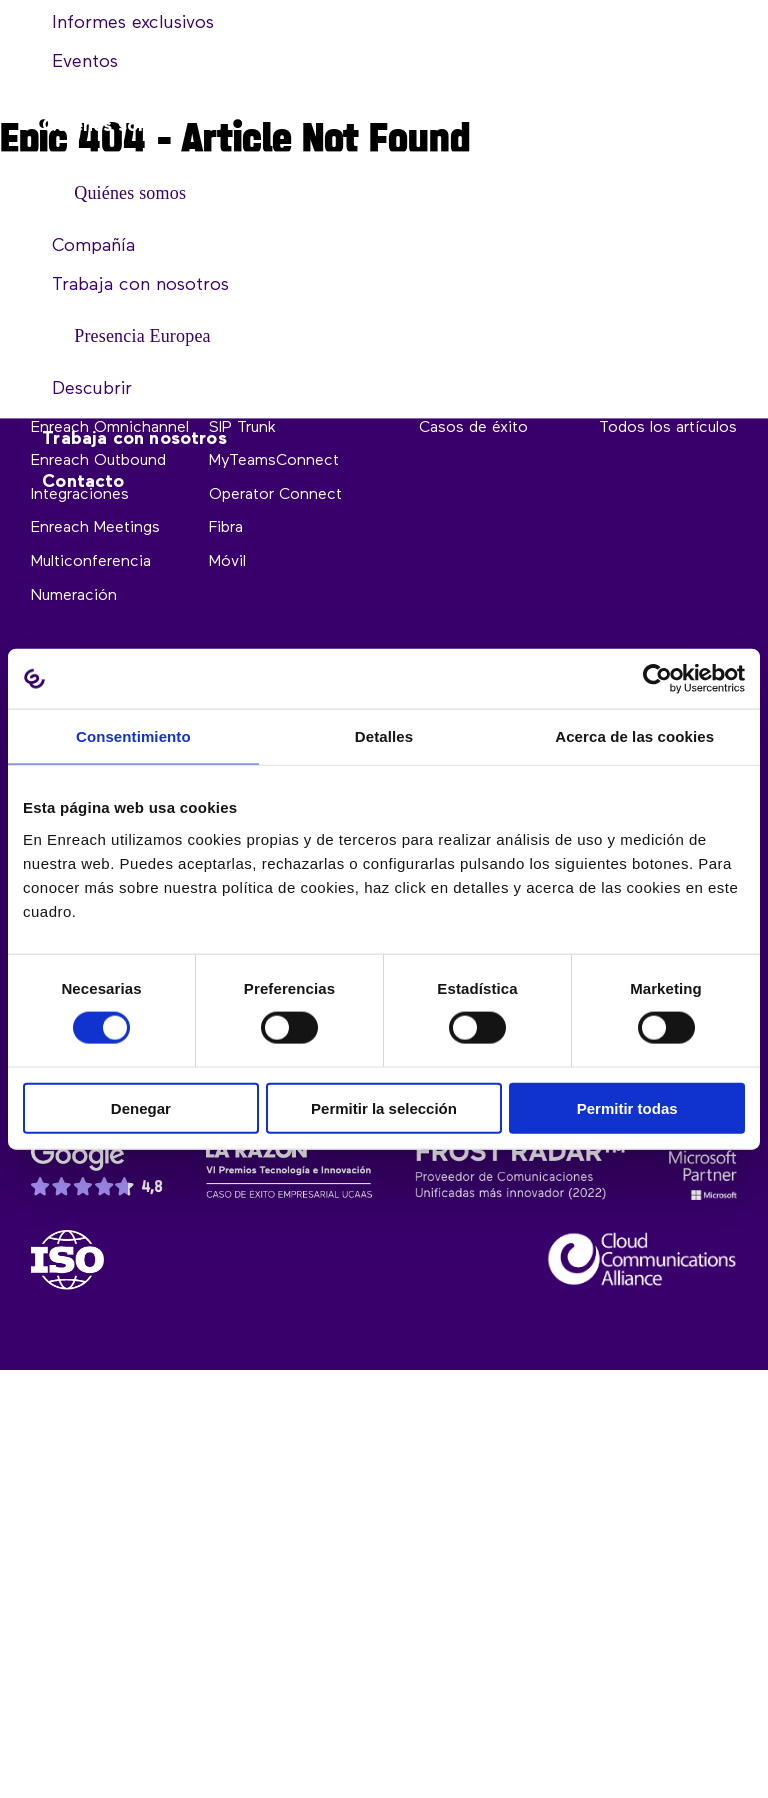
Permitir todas (627, 1107)
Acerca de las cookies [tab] (634, 736)
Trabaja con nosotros (134, 440)
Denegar (141, 1107)
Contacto (83, 483)
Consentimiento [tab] (133, 736)
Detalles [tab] (384, 736)
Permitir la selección (384, 1107)
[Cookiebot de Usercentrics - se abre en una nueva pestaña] (657, 679)
